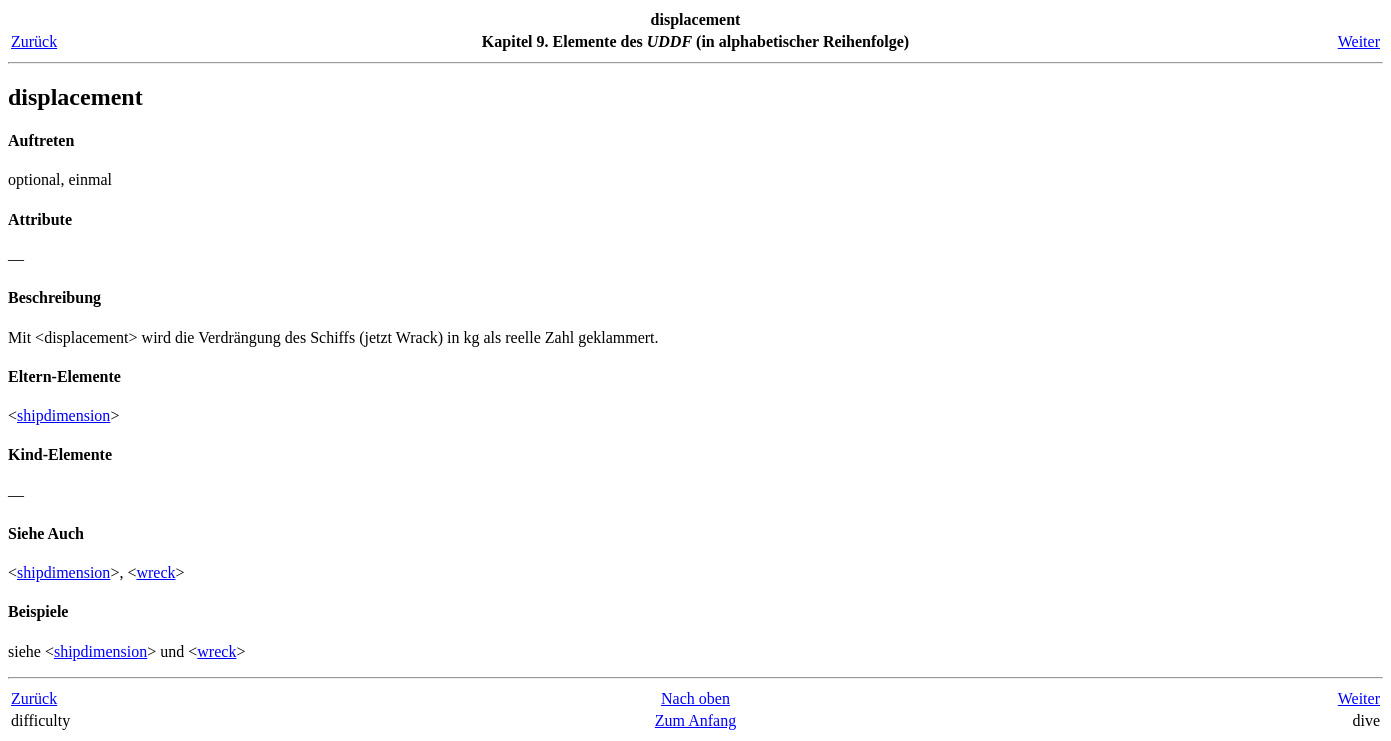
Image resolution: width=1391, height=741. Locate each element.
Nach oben (695, 698)
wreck (155, 572)
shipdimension (63, 415)
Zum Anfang (695, 720)
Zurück (34, 41)
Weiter (1359, 41)
